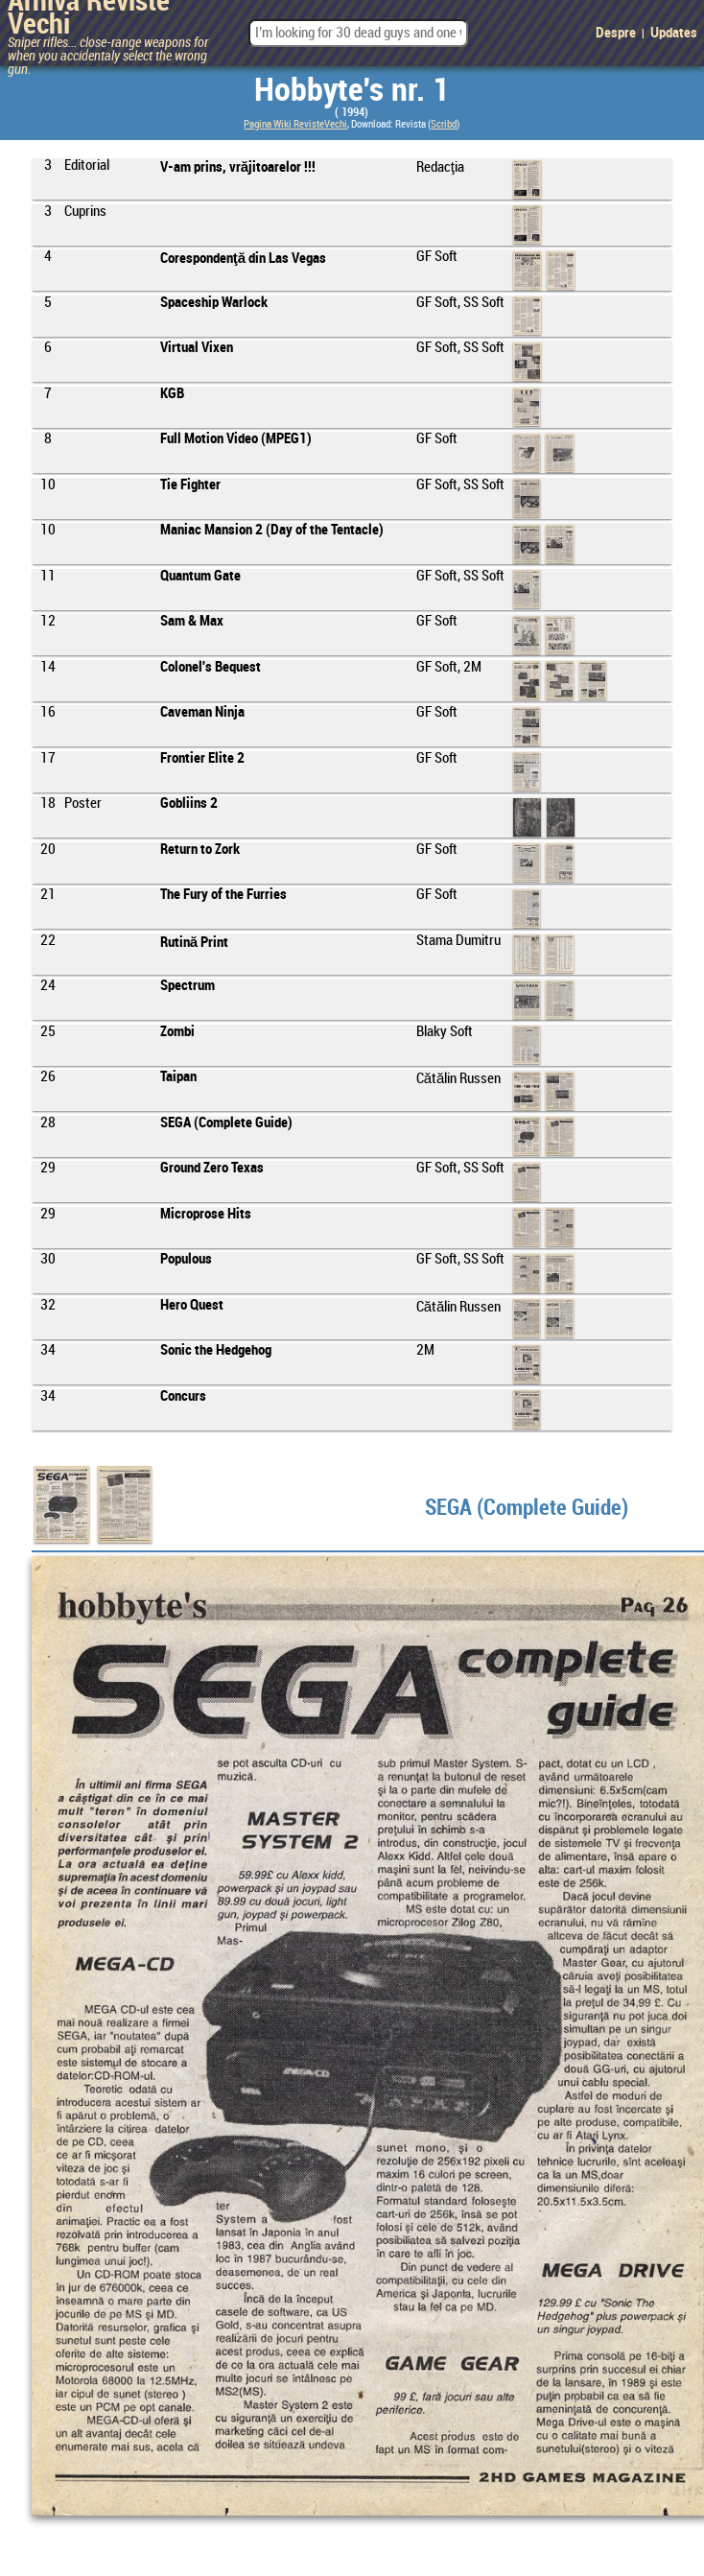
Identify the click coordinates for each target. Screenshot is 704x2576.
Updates (673, 33)
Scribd (444, 124)
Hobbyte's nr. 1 (352, 91)
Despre (616, 33)
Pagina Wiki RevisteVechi (295, 124)
